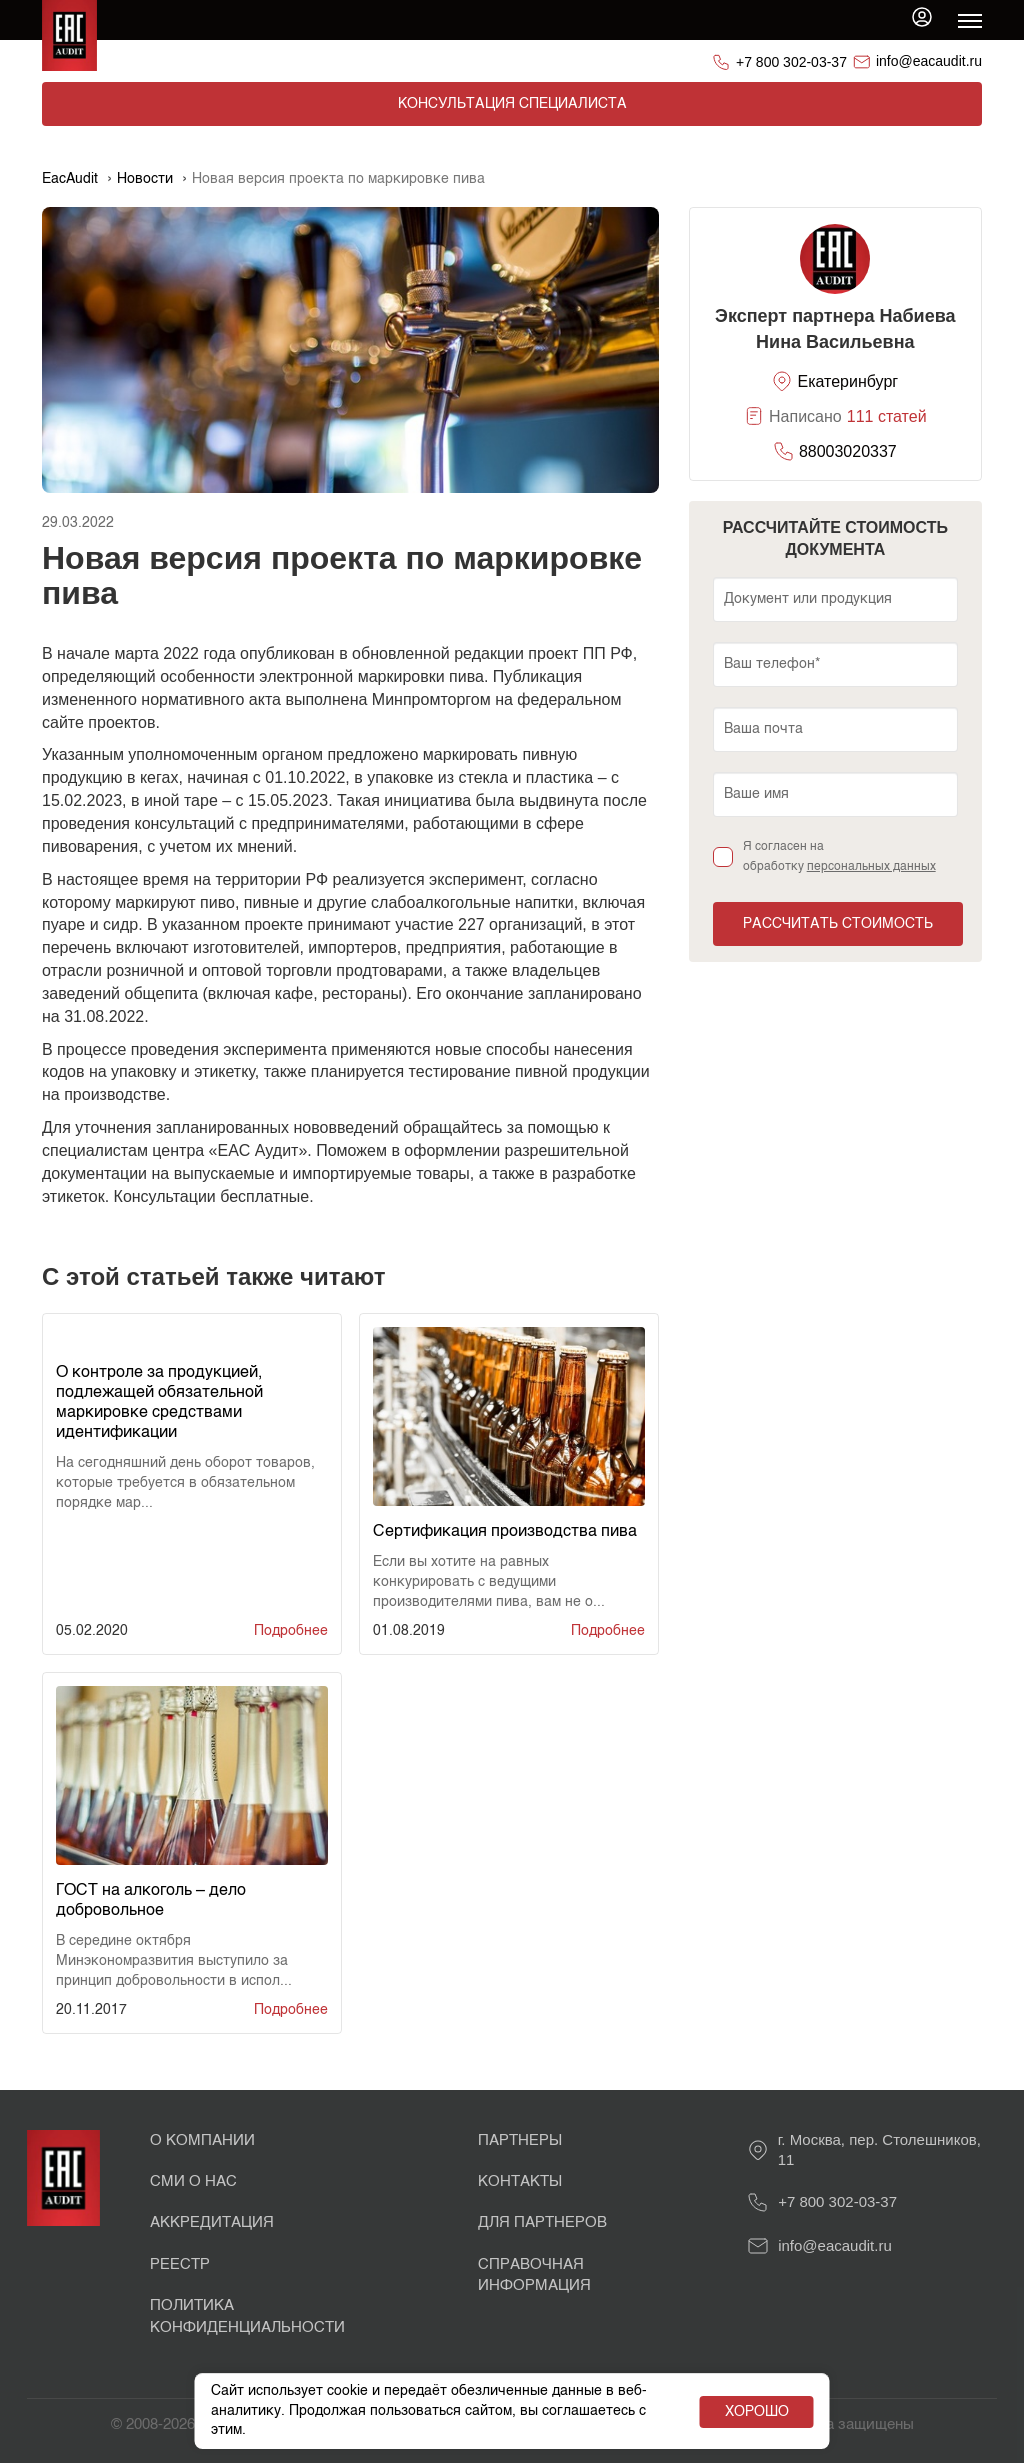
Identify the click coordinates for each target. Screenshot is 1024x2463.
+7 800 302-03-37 (791, 62)
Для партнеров (542, 2222)
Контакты (520, 2181)
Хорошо (757, 2412)
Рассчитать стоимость (838, 924)
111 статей (887, 416)
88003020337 (848, 451)
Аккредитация (212, 2222)
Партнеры (520, 2140)
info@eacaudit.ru (929, 61)
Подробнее (291, 1631)
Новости (145, 179)
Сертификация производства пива (505, 1532)
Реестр (180, 2264)
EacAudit (70, 179)
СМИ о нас (193, 2181)
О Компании (202, 2140)
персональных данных (871, 867)
